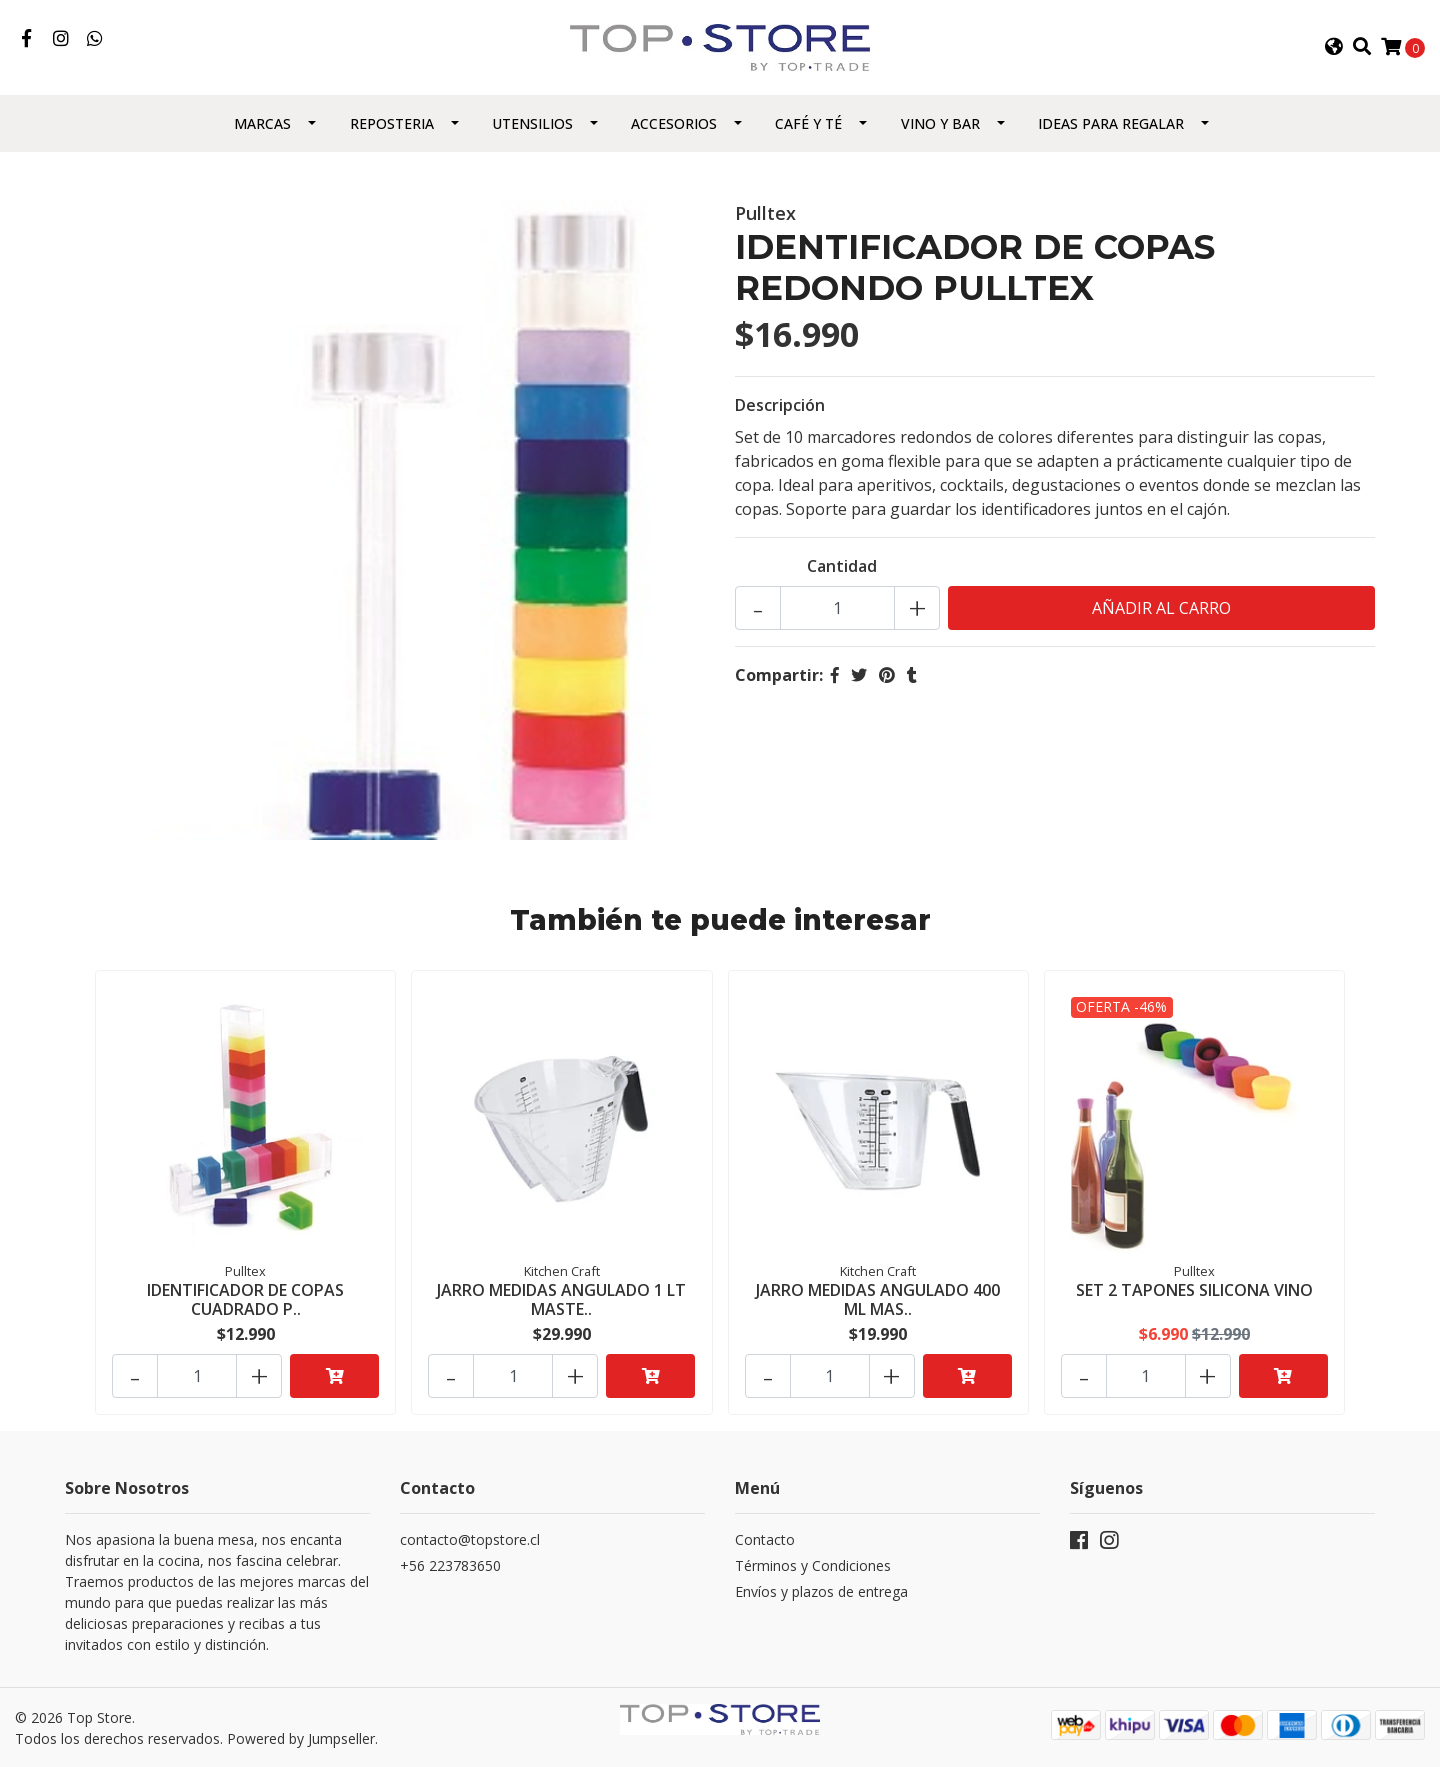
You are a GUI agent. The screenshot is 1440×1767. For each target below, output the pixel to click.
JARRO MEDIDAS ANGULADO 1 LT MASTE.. (561, 1299)
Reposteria (392, 123)
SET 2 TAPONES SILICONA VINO (1194, 1290)
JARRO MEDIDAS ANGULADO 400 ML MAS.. (878, 1299)
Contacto (765, 1539)
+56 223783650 (450, 1565)
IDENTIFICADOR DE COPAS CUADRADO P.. (245, 1299)
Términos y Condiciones (813, 1565)
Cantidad (842, 566)
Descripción (780, 405)
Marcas (262, 123)
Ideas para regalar (1111, 123)
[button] (1333, 47)
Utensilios (532, 123)
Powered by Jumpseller (301, 1738)
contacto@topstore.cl (470, 1539)
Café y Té (808, 123)
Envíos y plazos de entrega (821, 1591)
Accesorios (674, 123)
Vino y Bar (940, 123)
